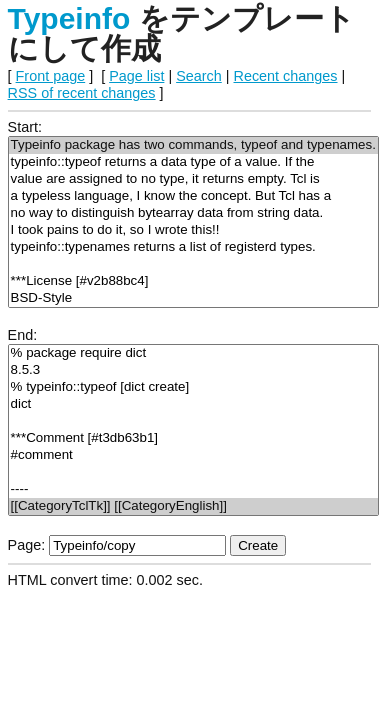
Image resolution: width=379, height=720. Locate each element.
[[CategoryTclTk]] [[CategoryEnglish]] (193, 506)
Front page (51, 76)
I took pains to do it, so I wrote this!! (193, 230)
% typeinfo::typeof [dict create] (193, 387)
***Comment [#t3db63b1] (193, 438)
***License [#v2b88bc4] (193, 281)
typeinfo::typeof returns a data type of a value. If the (193, 162)
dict (193, 404)
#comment (193, 455)
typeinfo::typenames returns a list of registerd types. (193, 247)
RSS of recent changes (82, 93)
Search (199, 76)
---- (193, 489)
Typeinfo (69, 18)
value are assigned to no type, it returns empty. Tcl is (193, 179)
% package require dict (193, 353)
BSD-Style (193, 298)
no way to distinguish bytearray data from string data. (193, 213)
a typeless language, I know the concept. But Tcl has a (193, 196)
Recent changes (286, 76)
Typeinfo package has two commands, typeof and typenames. (193, 145)
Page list (136, 76)
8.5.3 (193, 370)
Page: (27, 545)
